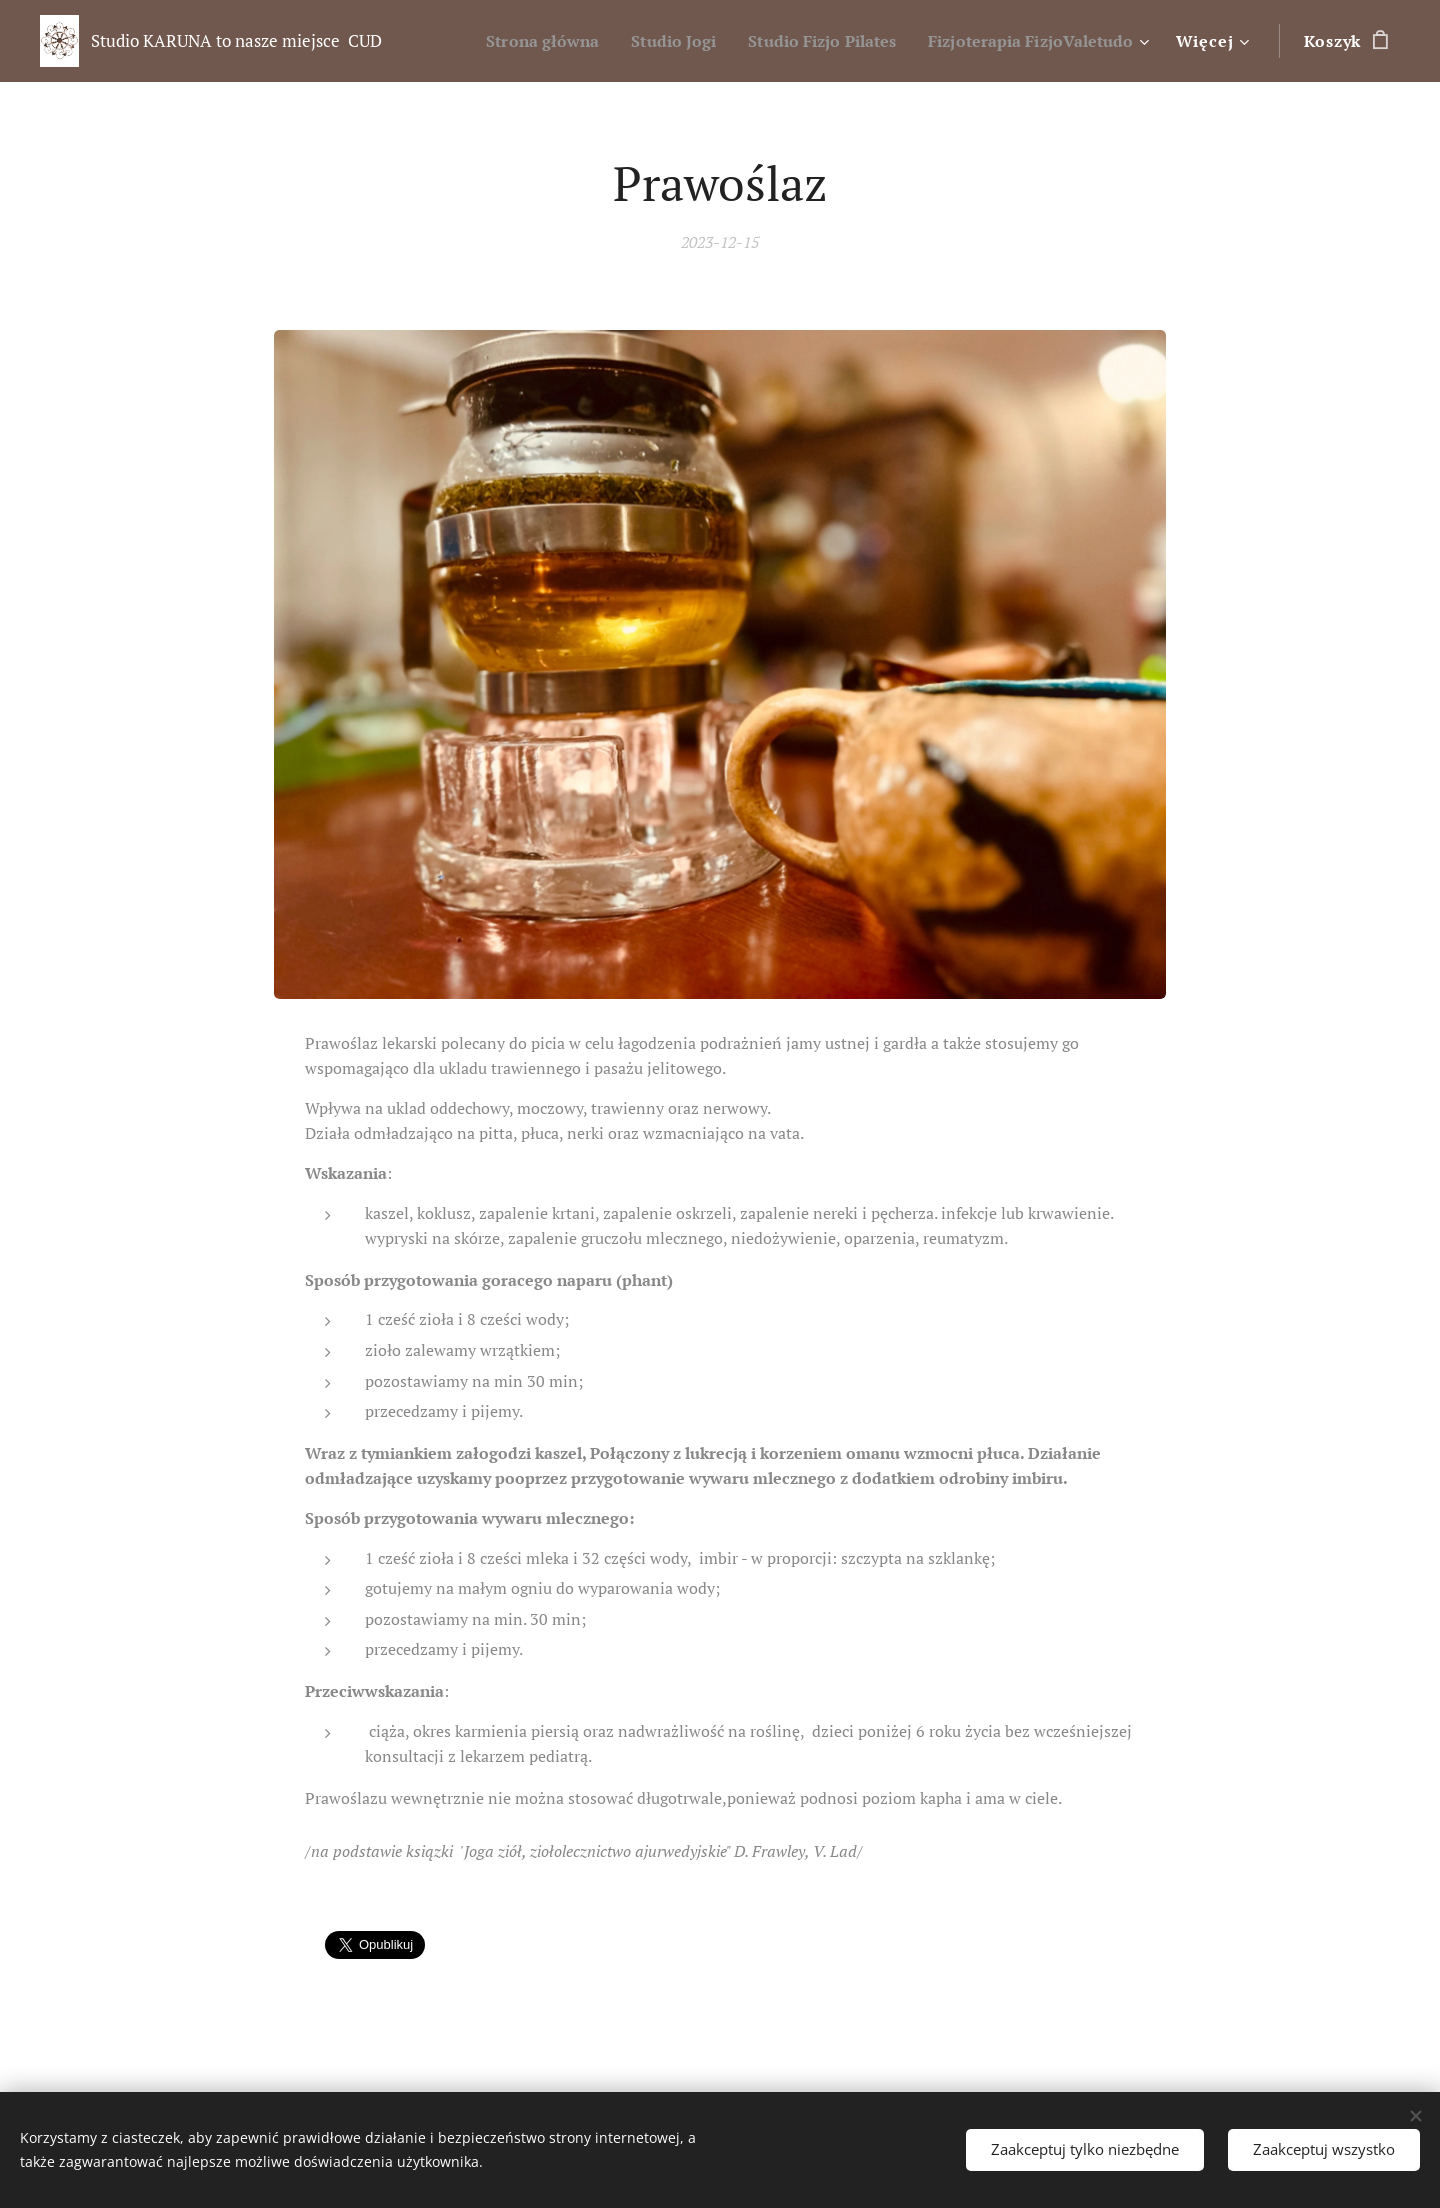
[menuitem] (503, 41)
